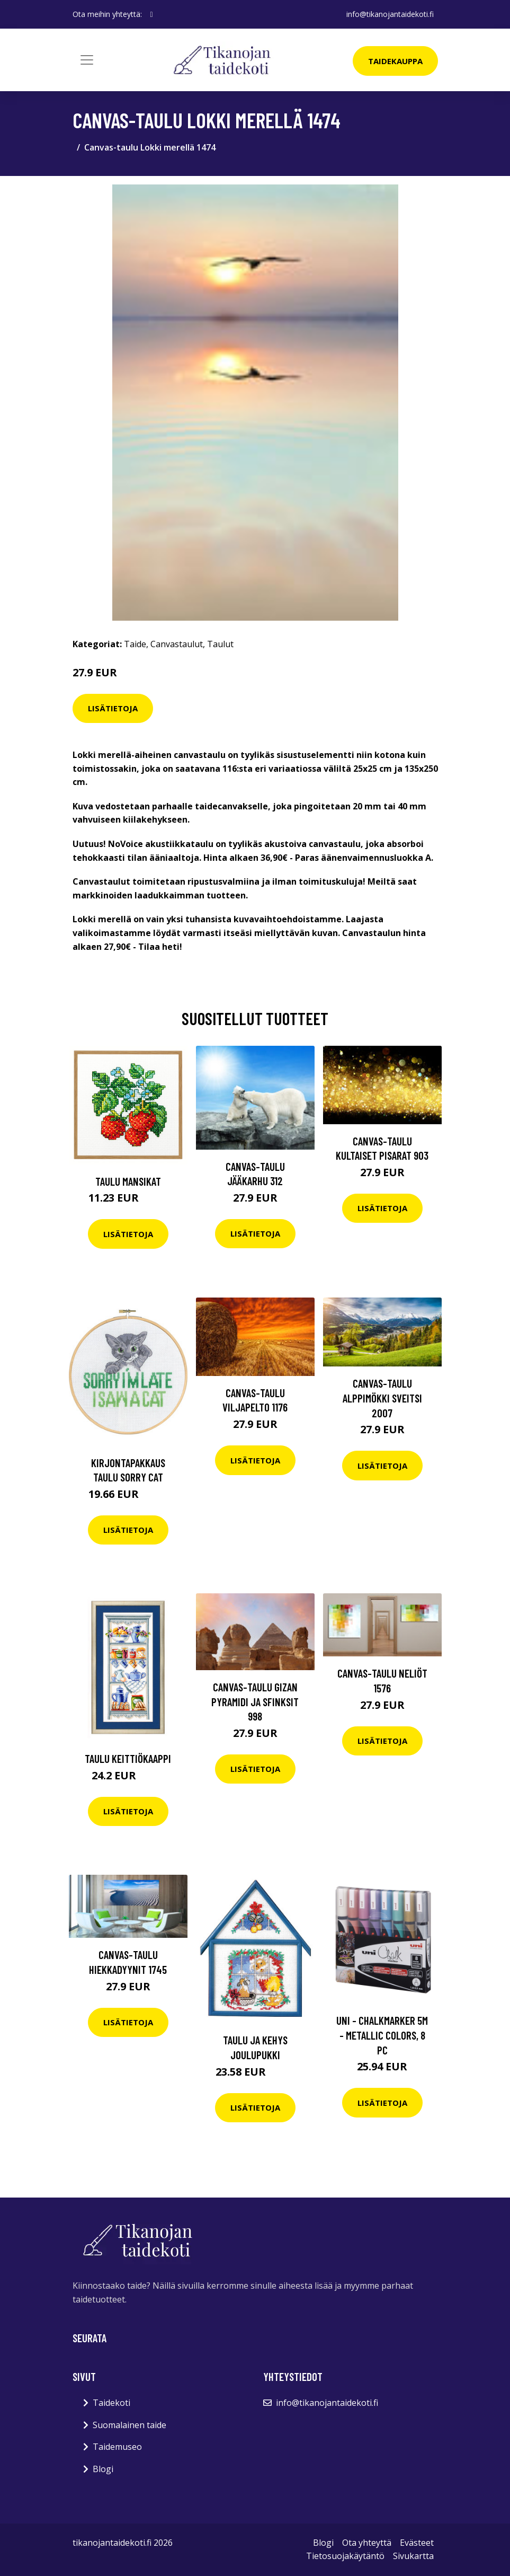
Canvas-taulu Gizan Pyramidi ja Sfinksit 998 (255, 1701)
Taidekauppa (395, 61)
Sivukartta (413, 2556)
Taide (135, 644)
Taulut (220, 644)
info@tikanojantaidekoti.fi (390, 14)
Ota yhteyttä (366, 2542)
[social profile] (151, 14)
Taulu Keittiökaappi (128, 1758)
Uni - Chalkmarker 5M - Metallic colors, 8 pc (382, 2035)
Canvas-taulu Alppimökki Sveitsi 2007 (382, 1398)
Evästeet (417, 2542)
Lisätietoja (113, 708)
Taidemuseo (117, 2447)
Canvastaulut (176, 644)
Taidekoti (111, 2403)
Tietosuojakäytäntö (345, 2556)
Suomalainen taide (129, 2425)
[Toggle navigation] (87, 60)
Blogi (103, 2469)
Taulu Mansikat (128, 1181)
